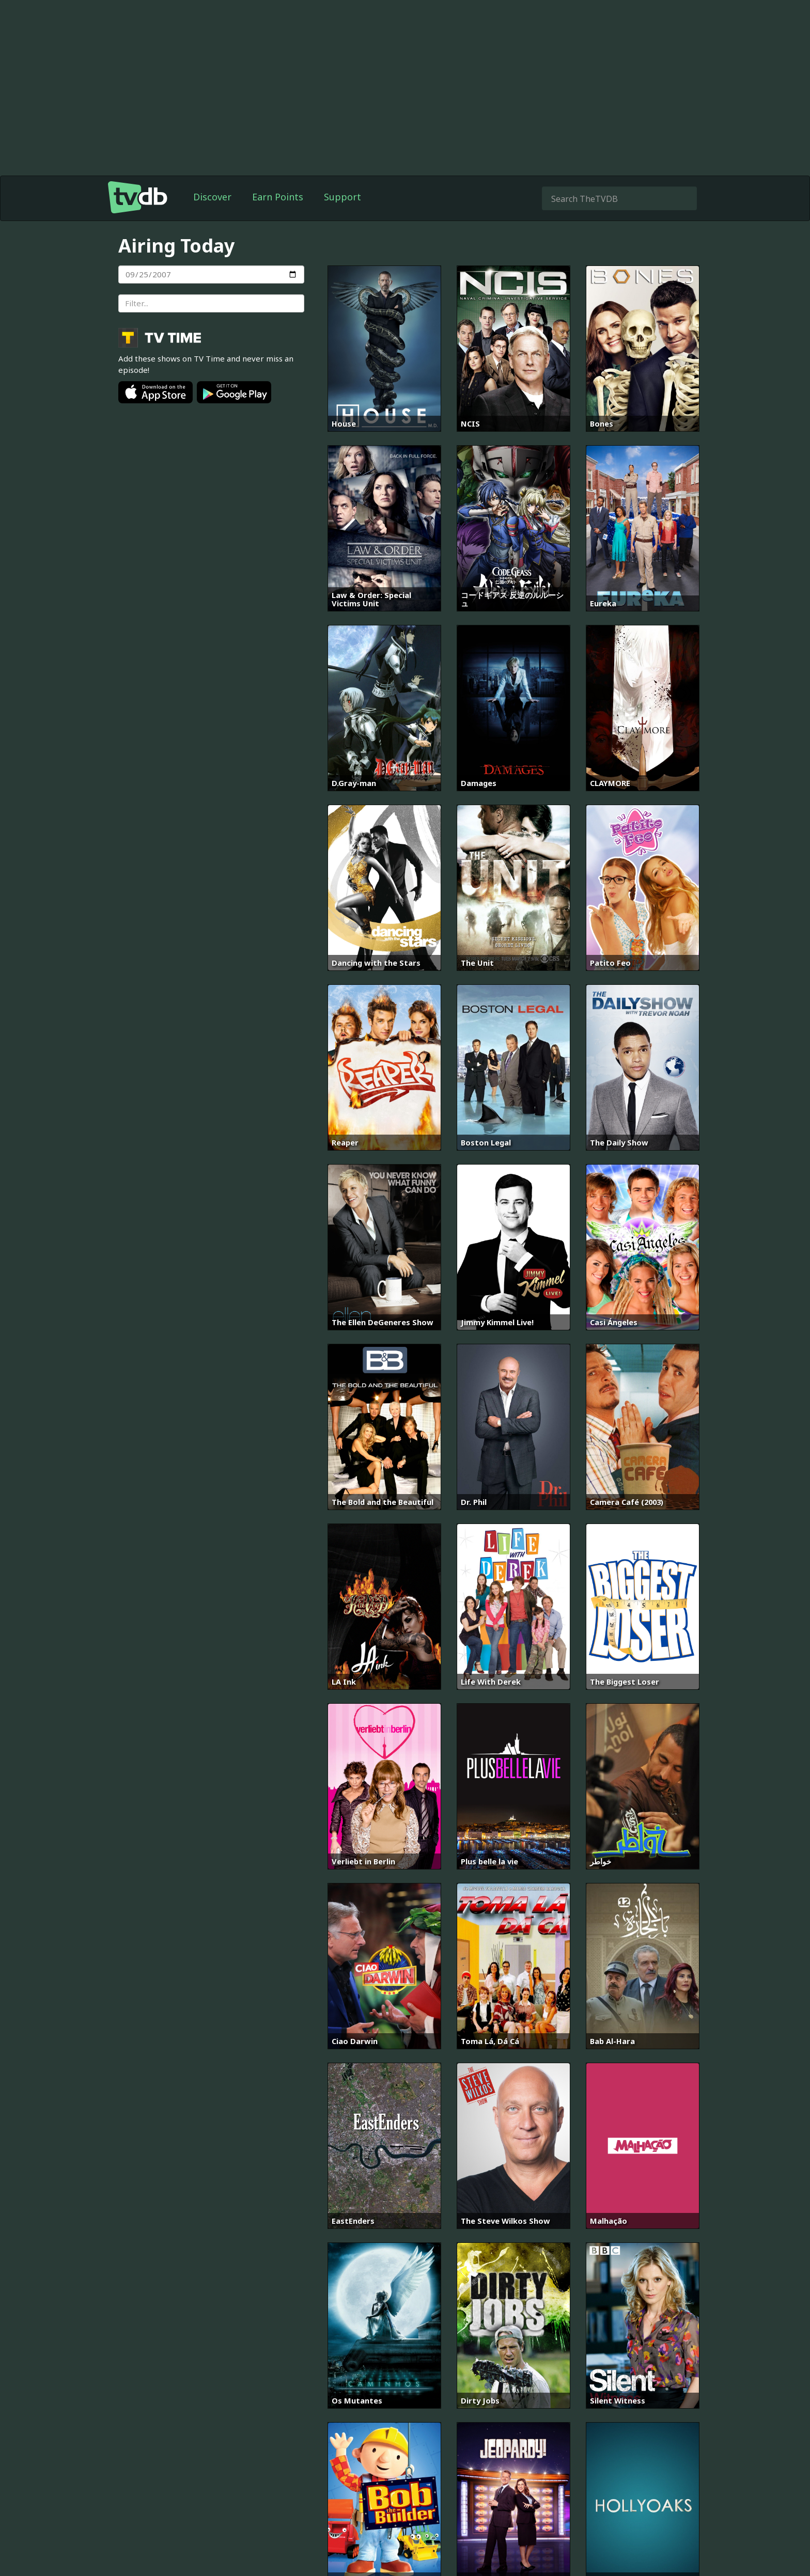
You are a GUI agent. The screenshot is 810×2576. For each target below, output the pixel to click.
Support (342, 197)
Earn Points (277, 197)
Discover (212, 197)
